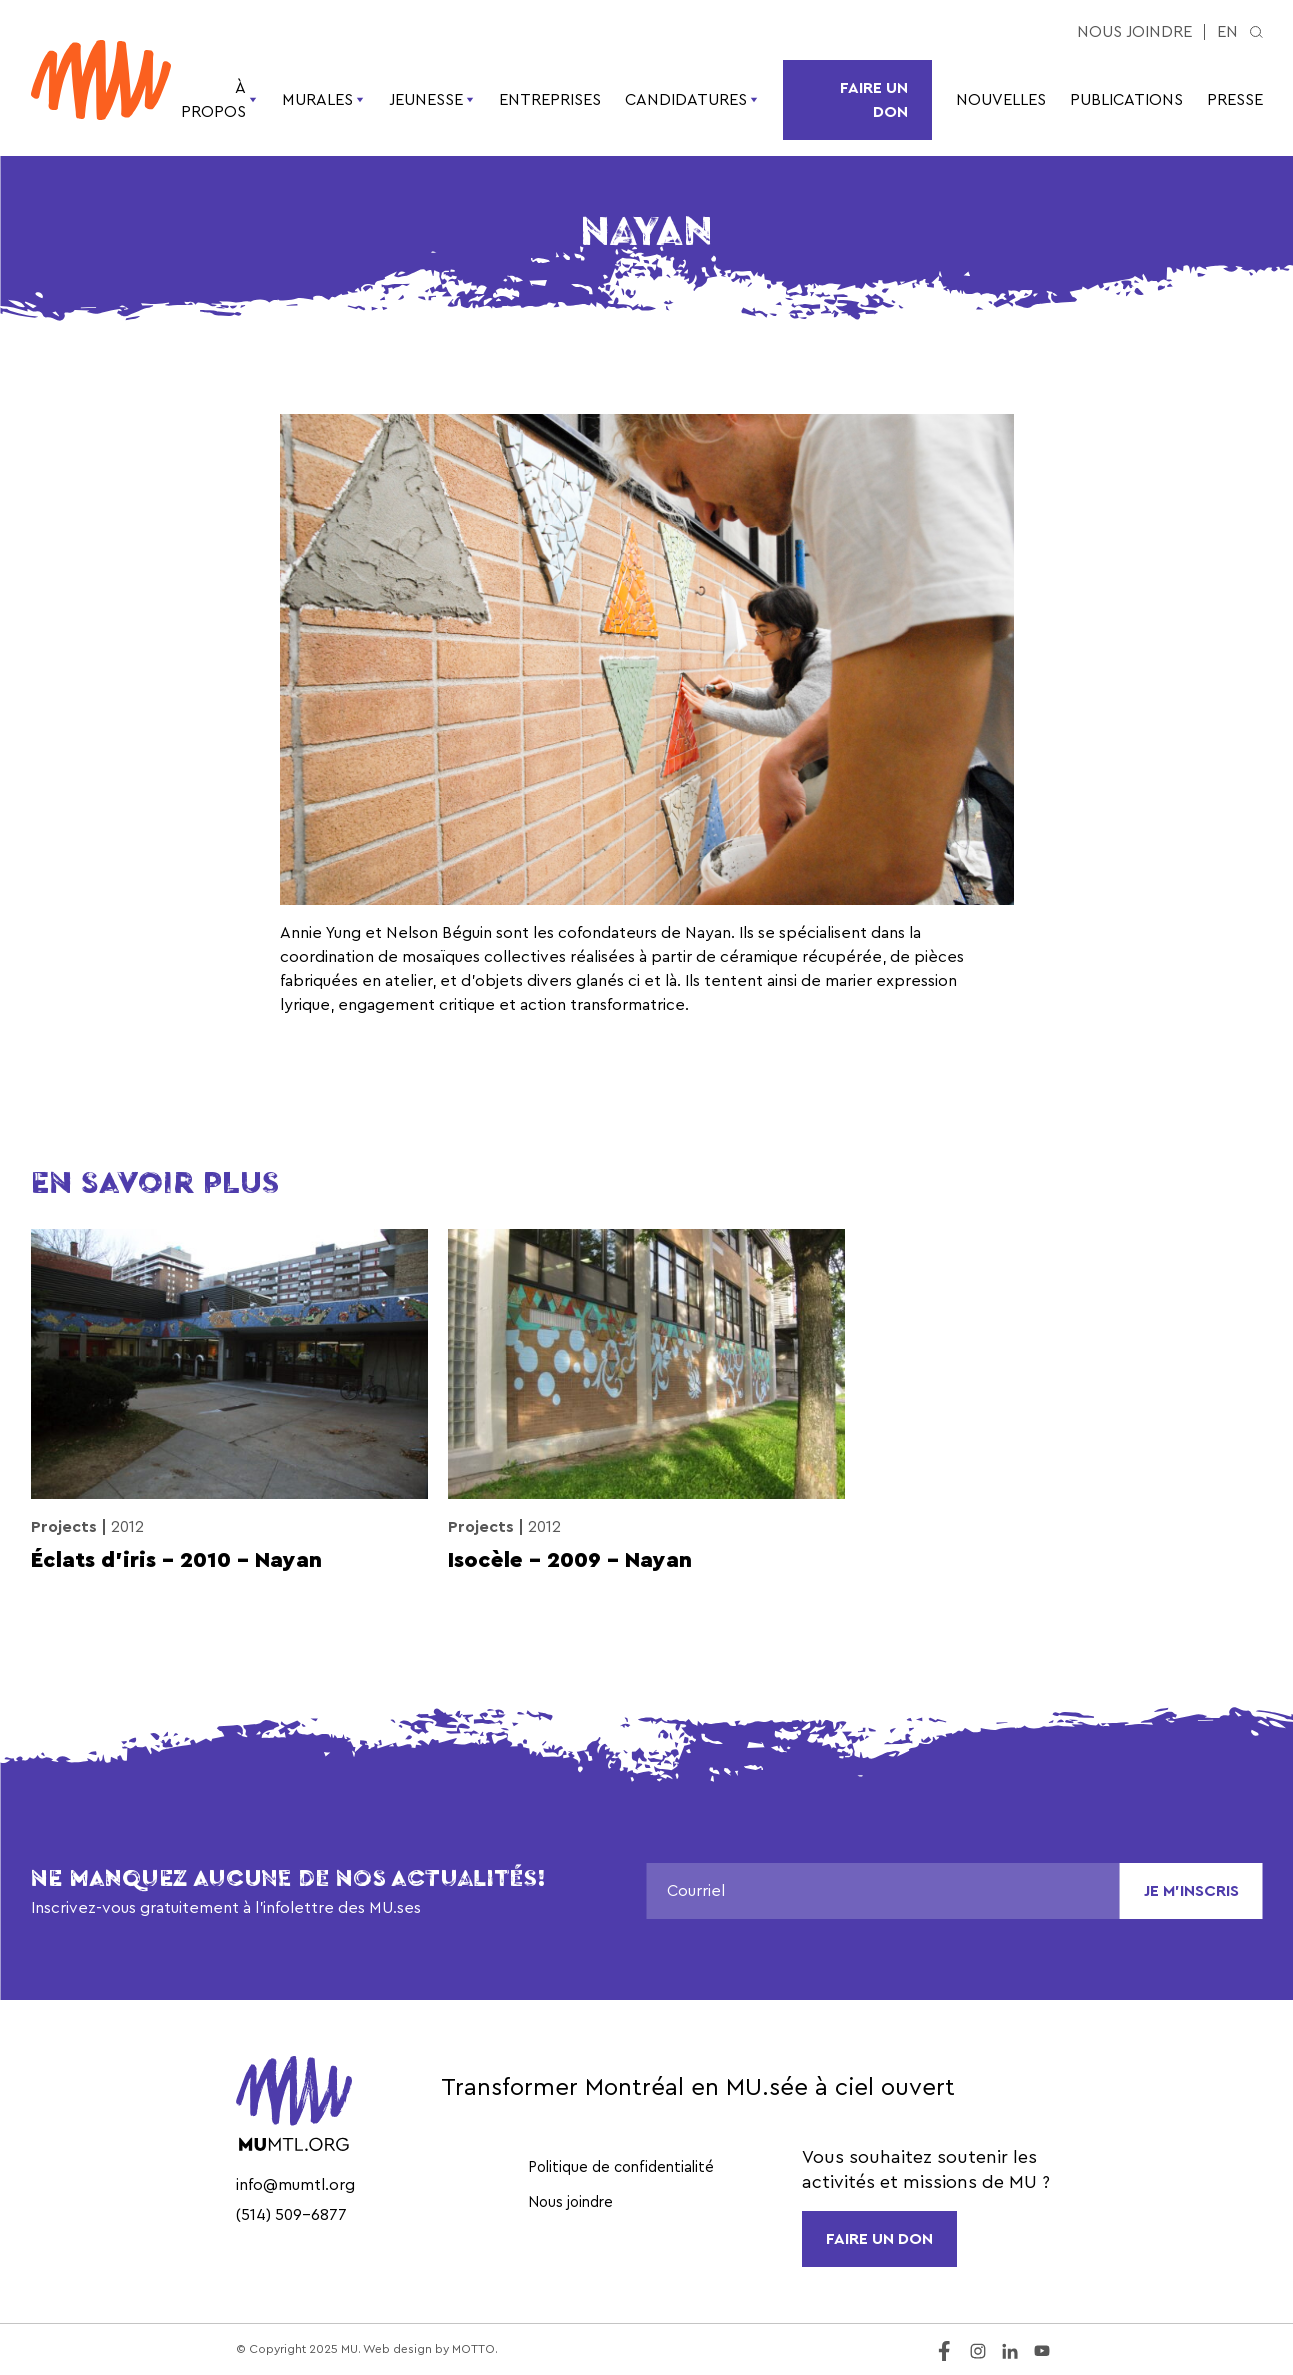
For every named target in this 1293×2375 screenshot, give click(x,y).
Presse (1235, 100)
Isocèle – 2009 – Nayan (570, 1560)
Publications (1126, 100)
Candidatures (692, 100)
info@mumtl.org (295, 2185)
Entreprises (550, 100)
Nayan (708, 933)
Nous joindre (1134, 32)
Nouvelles (1001, 100)
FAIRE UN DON (879, 2239)
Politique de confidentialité (621, 2167)
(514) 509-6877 (291, 2215)
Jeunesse (432, 100)
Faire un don (874, 100)
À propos (219, 100)
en (1227, 32)
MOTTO (473, 2349)
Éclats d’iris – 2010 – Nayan (176, 1560)
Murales (323, 100)
